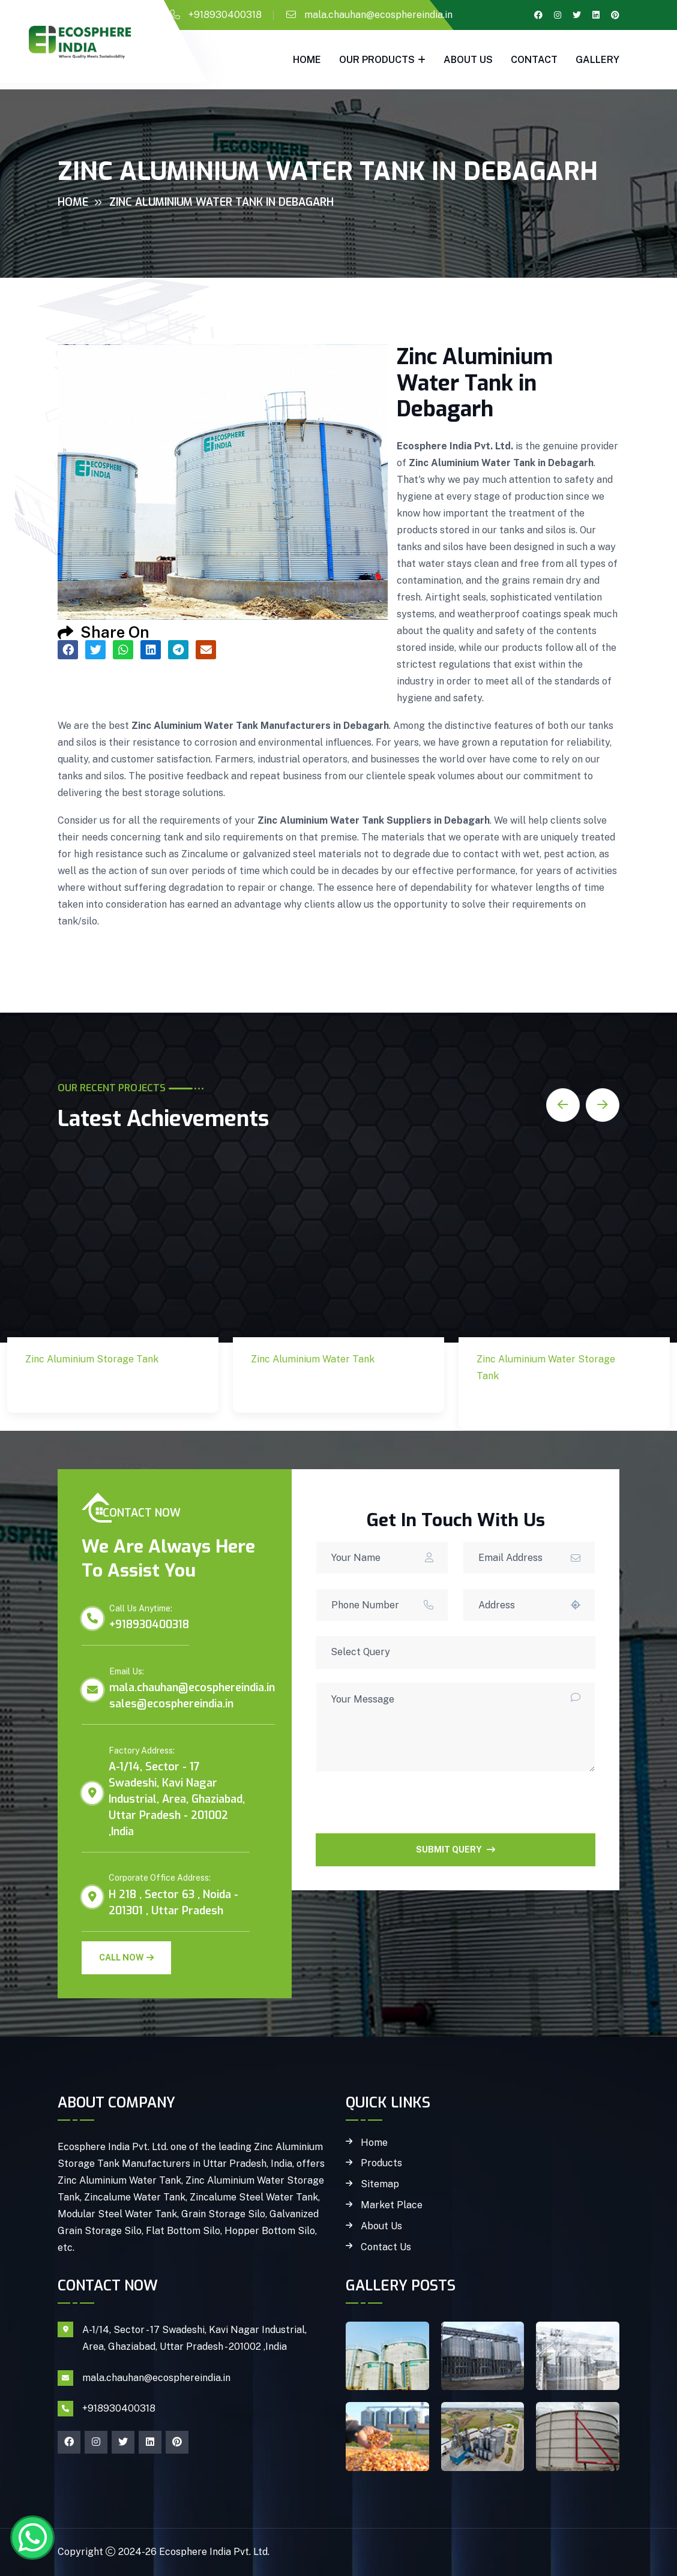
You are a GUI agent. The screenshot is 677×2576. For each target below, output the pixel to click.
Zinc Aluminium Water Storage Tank (546, 1405)
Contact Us (386, 2247)
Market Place (392, 2205)
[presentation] (407, 1810)
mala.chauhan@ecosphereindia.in (378, 14)
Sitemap (380, 2184)
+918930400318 (225, 14)
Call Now (126, 1957)
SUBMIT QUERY (455, 1849)
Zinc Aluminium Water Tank (320, 1388)
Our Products (377, 59)
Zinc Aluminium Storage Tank (73, 1388)
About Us (468, 59)
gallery (597, 59)
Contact (534, 59)
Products (381, 2163)
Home (307, 59)
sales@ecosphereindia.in (171, 1704)
